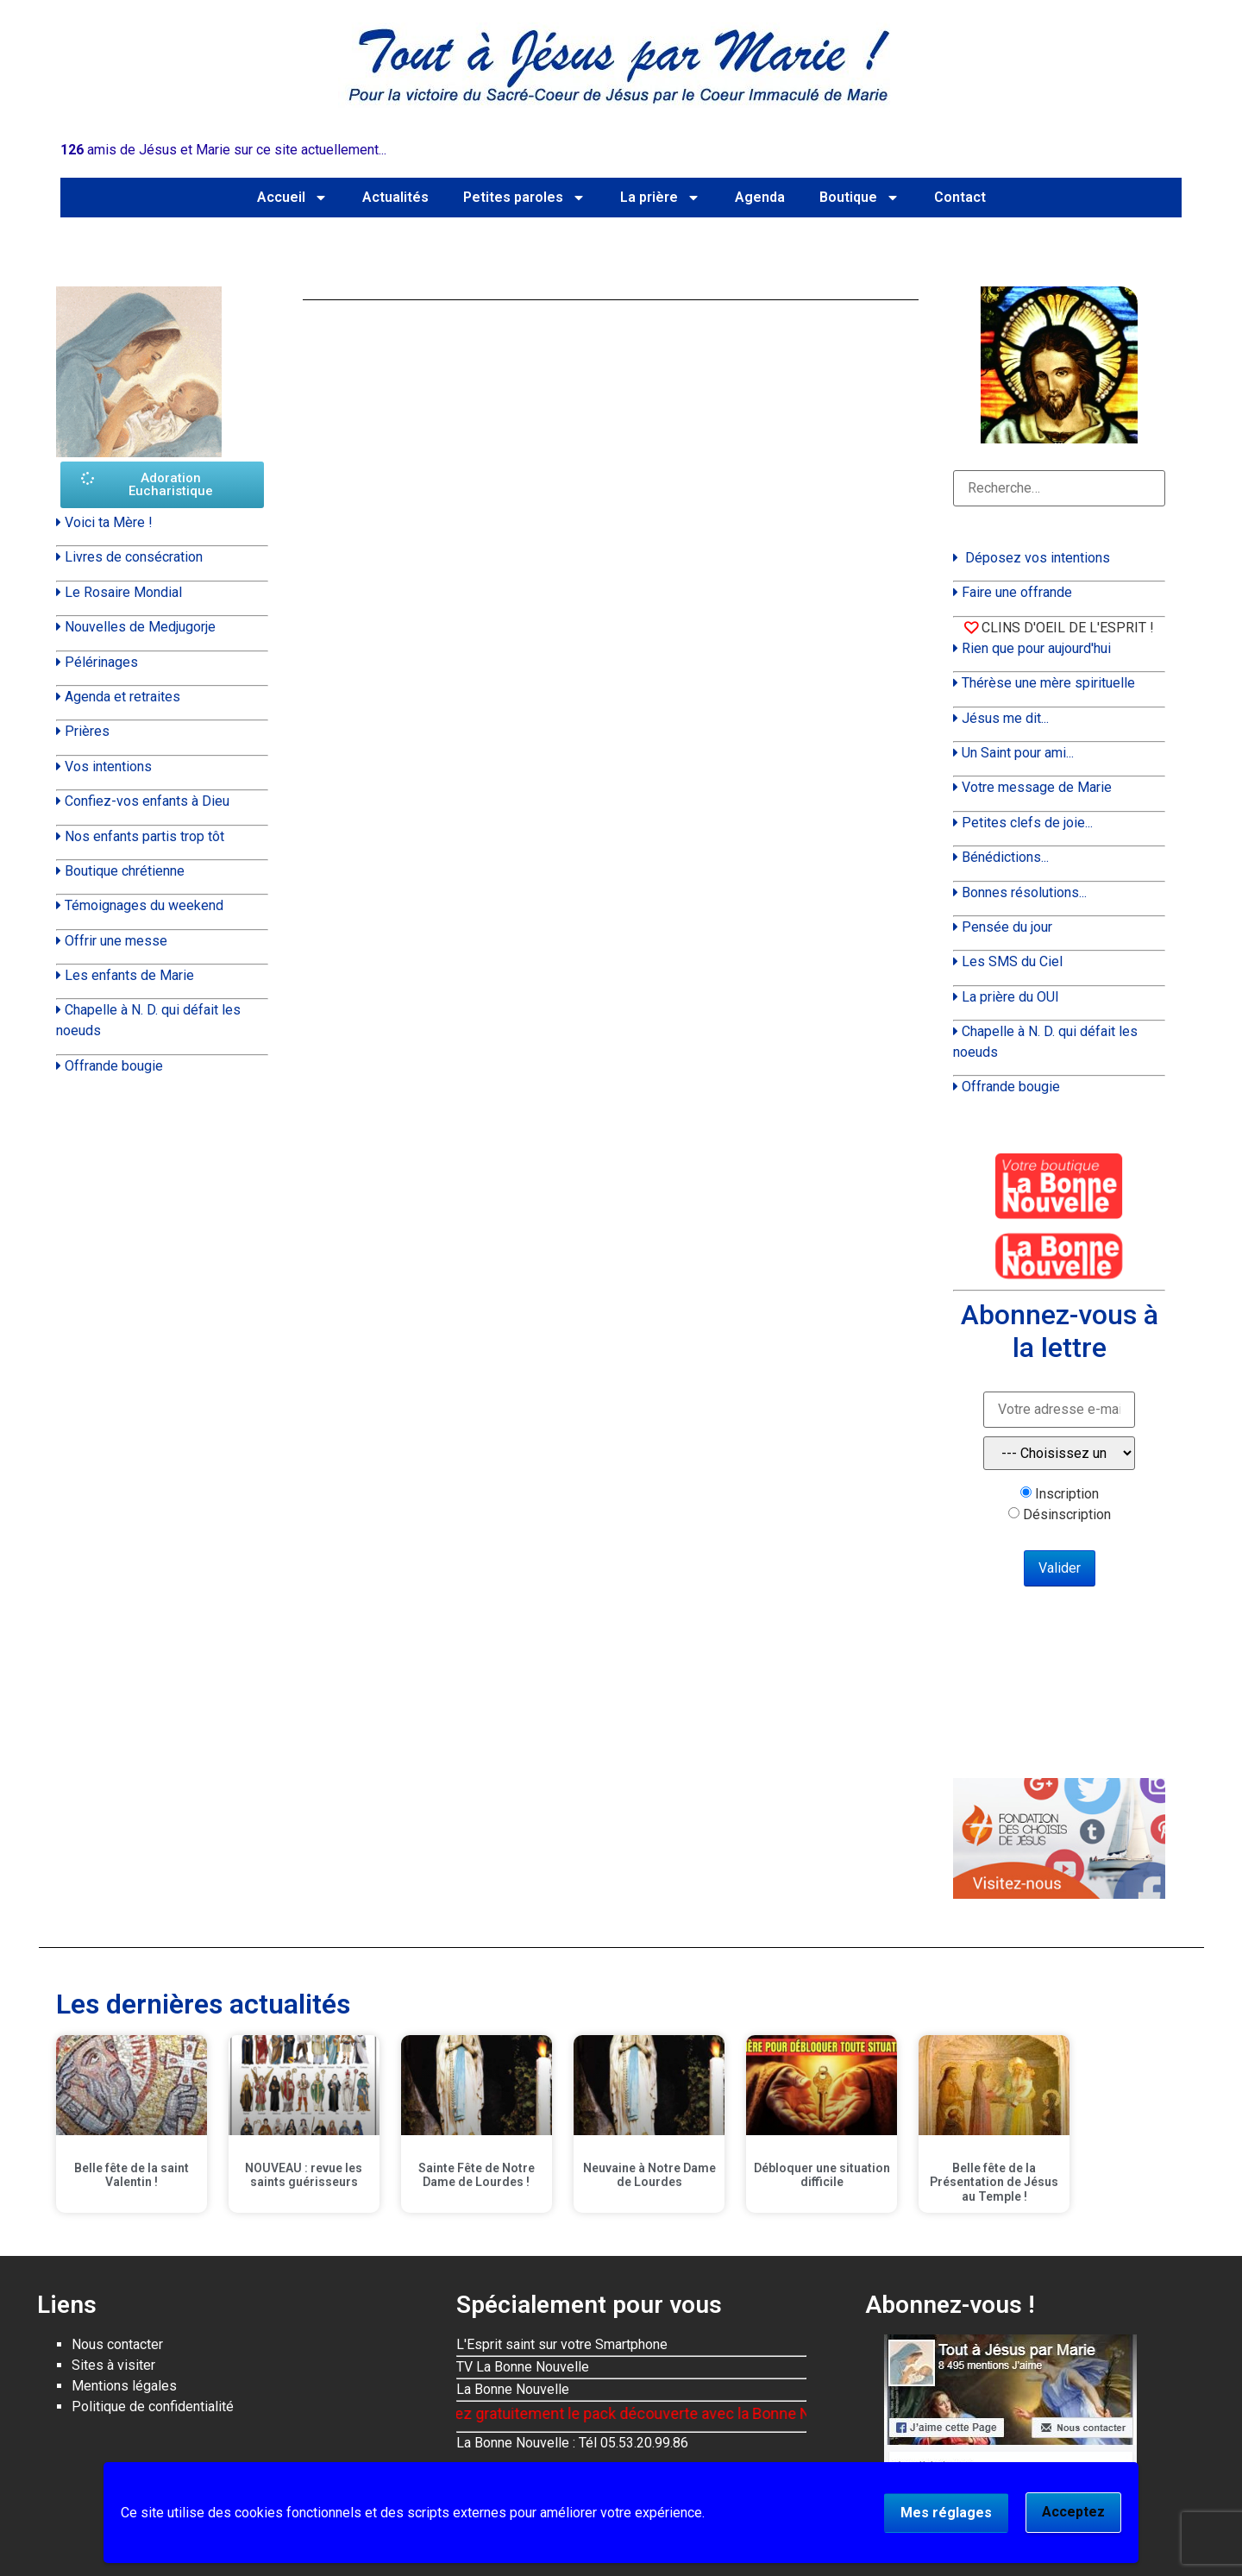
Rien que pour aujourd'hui (1036, 648)
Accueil (292, 197)
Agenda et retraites (122, 696)
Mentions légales (124, 2386)
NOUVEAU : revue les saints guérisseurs (303, 2175)
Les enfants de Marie (129, 975)
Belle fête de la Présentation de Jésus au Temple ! (994, 2182)
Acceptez (1073, 2512)
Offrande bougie (114, 1066)
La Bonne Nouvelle (512, 2389)
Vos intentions (108, 766)
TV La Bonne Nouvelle (522, 2367)
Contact (960, 197)
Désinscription (1067, 1515)
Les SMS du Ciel (1012, 961)
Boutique (859, 197)
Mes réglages (946, 2512)
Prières (87, 731)
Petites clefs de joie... (1027, 822)
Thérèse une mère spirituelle (1048, 683)
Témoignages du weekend (144, 905)
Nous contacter (117, 2344)
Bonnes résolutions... (1024, 892)
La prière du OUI (1010, 997)
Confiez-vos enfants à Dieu (147, 801)
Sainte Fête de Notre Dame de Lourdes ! (476, 2175)
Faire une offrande (1017, 592)
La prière (660, 197)
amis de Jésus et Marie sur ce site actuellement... (223, 149)
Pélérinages (101, 662)
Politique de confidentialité (153, 2406)
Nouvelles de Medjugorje (140, 627)
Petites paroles (524, 197)
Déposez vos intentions (1037, 558)
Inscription (1067, 1494)
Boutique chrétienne (125, 871)
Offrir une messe (116, 941)
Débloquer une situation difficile (822, 2175)
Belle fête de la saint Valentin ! (131, 2175)
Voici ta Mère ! (109, 522)
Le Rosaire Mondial (123, 592)
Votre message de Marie (1037, 787)
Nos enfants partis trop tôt (144, 836)
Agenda (760, 197)
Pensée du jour (1007, 927)
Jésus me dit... (1005, 718)
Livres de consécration (134, 557)
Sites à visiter (113, 2365)
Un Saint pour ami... (1018, 753)
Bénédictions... (1005, 857)
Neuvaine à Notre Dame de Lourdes (649, 2175)
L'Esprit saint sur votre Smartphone (562, 2344)
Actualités (395, 197)
